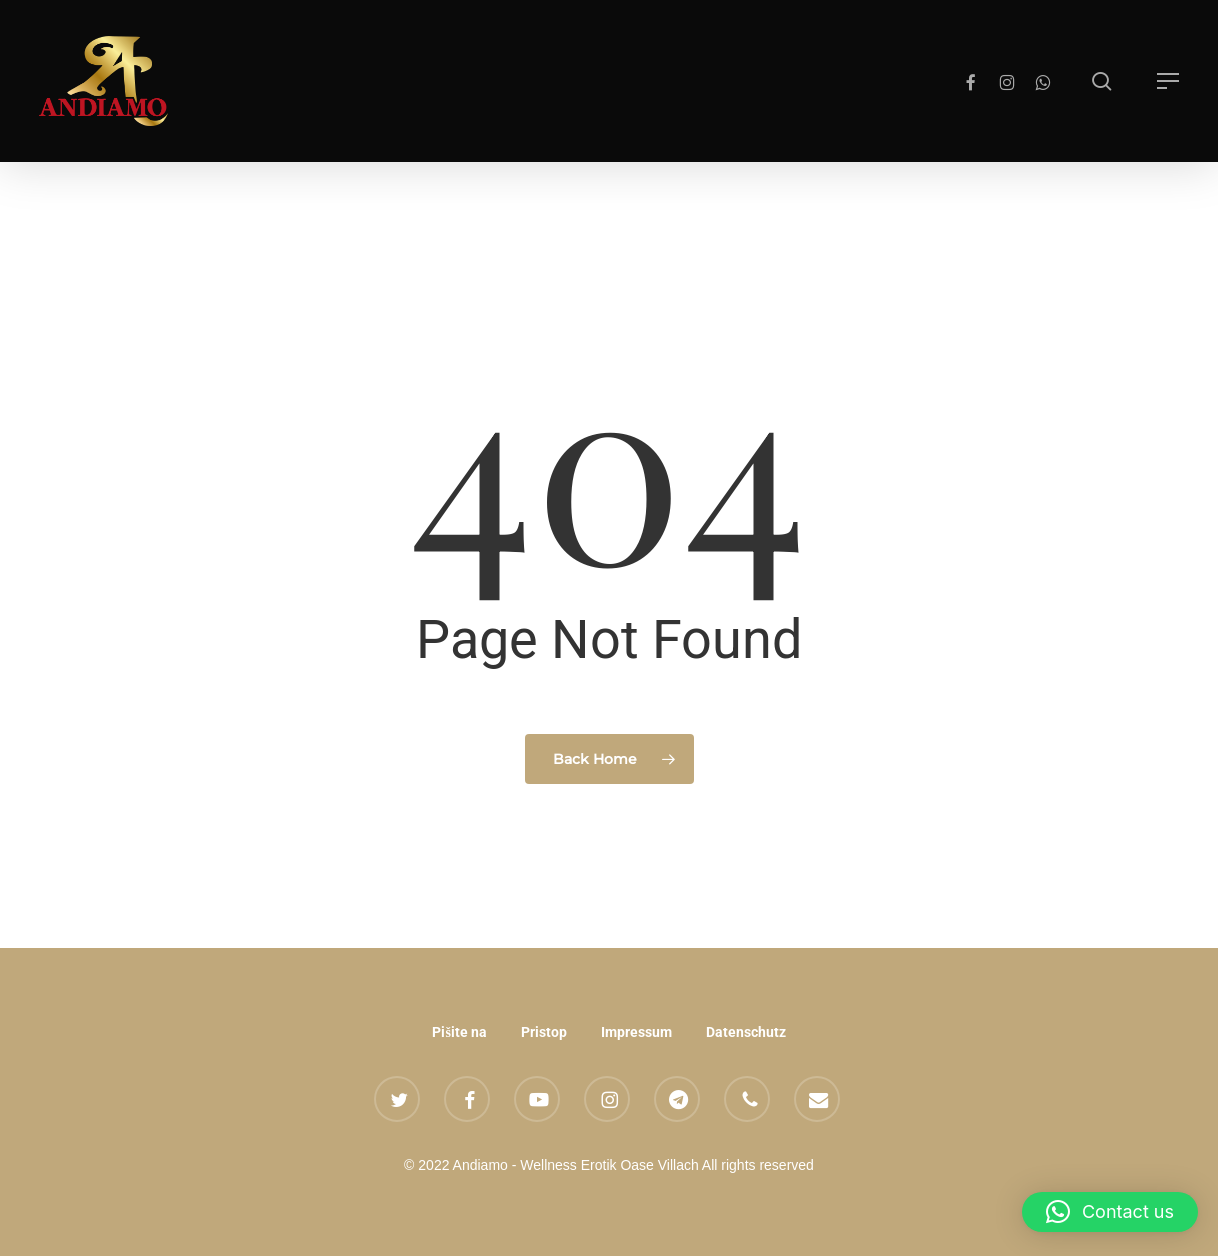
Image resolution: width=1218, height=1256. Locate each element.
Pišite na (459, 1032)
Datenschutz (746, 1032)
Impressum (636, 1032)
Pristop (544, 1032)
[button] (1168, 81)
